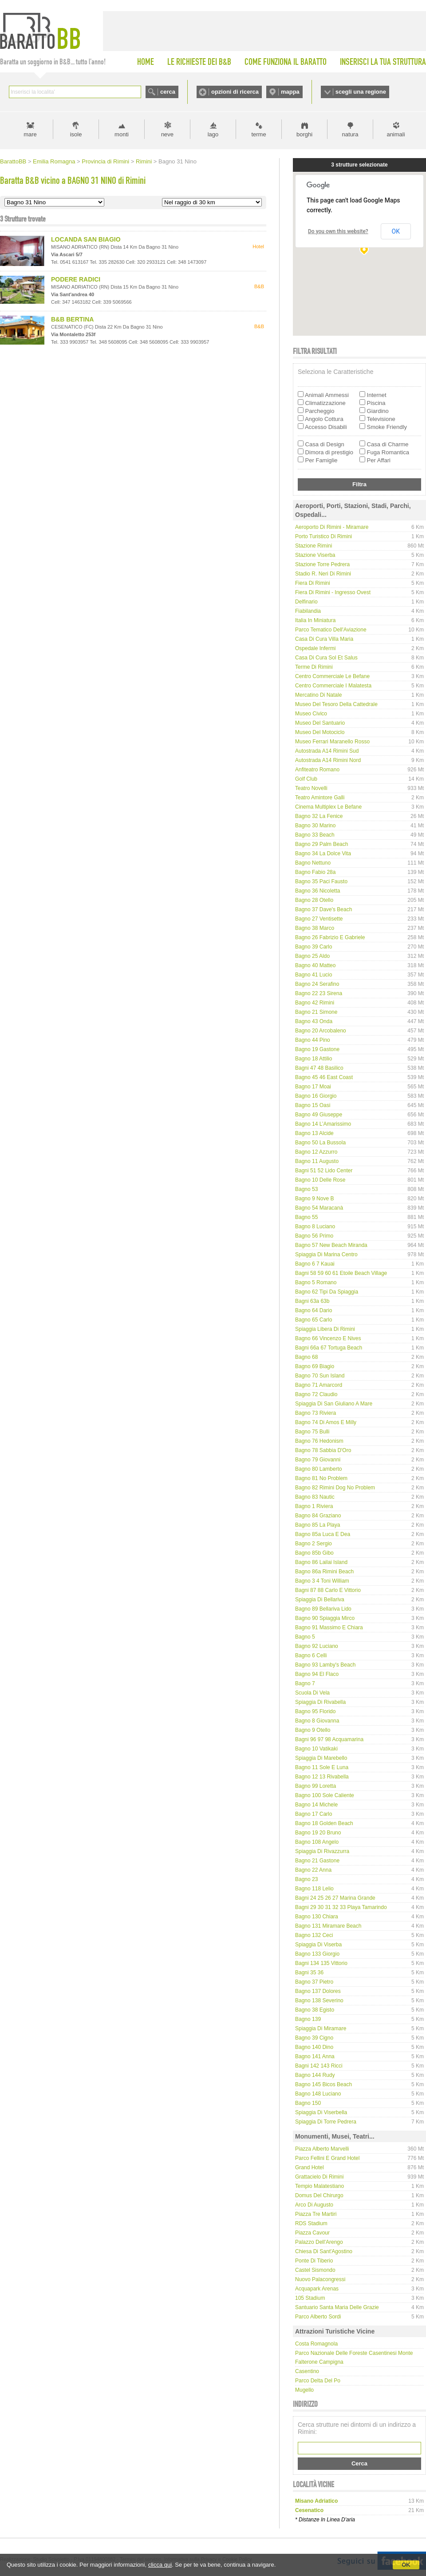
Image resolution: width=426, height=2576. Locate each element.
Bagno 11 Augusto (317, 1161)
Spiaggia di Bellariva (319, 1599)
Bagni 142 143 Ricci (319, 2066)
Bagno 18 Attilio (313, 1059)
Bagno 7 (305, 1683)
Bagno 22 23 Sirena (318, 993)
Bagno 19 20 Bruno (318, 1833)
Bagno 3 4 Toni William (322, 1581)
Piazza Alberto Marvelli (322, 2149)
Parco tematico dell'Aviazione (331, 630)
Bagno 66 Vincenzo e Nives (328, 1338)
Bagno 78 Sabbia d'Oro (323, 1450)
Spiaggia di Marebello (321, 1758)
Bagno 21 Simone (316, 1012)
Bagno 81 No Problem (321, 1478)
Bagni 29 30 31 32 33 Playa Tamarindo (341, 1907)
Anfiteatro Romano (317, 769)
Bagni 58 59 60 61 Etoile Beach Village (341, 1273)
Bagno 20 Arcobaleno (320, 1031)
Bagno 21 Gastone (317, 1861)
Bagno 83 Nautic (315, 1497)
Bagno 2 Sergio (313, 1543)
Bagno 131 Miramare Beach (328, 1926)
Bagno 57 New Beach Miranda (331, 1245)
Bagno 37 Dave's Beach (323, 909)
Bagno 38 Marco (314, 928)
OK (406, 2564)
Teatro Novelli (311, 788)
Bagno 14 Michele (316, 1805)
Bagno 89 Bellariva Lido (323, 1609)
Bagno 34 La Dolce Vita (323, 853)
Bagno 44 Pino (312, 1040)
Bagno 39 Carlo (313, 947)
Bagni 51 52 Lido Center (323, 1170)
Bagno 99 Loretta (315, 1786)
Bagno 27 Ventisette (319, 919)
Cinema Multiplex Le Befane (328, 807)
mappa (290, 91)
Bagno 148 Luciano (318, 2094)
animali (396, 134)
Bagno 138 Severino (319, 2000)
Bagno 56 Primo (314, 1236)
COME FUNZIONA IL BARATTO (286, 61)
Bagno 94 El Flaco (317, 1674)
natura (350, 134)
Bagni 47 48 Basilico (319, 1068)
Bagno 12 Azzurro (316, 1152)
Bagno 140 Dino (314, 2047)
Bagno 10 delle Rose (320, 1180)
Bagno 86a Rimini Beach (324, 1571)
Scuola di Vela (312, 1693)
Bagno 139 (308, 2019)
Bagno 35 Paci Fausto (321, 881)
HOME (145, 61)
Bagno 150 (308, 2103)
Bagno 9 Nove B (314, 1198)
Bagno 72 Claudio (316, 1394)
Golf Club (306, 779)
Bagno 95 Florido (315, 1711)
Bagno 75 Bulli (312, 1432)
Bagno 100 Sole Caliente (324, 1795)
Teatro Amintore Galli (319, 797)
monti (121, 134)
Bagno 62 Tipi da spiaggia (326, 1292)
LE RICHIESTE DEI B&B (199, 61)
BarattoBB (13, 161)
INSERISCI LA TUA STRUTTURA (383, 61)
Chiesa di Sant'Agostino (323, 2251)
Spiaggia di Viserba (318, 1944)
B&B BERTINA (72, 319)
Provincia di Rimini (105, 161)
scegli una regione (360, 91)
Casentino (307, 2371)
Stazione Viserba (315, 555)
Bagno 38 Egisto (314, 2010)
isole (76, 134)
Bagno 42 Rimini (314, 1003)
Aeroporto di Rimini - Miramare (331, 527)
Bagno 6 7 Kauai (315, 1264)
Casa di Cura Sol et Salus (326, 658)
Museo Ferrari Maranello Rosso (332, 741)
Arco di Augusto (314, 2205)
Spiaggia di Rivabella (320, 1702)
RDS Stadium (311, 2223)
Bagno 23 (306, 1879)
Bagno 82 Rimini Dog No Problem (335, 1487)
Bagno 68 (306, 1357)
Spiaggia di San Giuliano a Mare (333, 1404)
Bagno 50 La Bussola (320, 1142)
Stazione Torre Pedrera (322, 564)
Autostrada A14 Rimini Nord (328, 760)
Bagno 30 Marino (315, 825)
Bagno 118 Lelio (314, 1888)
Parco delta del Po (317, 2381)
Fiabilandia (308, 611)
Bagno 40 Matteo (315, 965)
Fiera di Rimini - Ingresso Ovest (333, 592)
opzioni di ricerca (235, 91)
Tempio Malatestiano (319, 2186)
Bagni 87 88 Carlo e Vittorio (328, 1590)
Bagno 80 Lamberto (318, 1469)
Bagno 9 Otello (312, 1730)
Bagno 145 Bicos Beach (323, 2084)
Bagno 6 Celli (311, 1655)
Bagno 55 (306, 1217)
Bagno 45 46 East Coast (324, 1077)
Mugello (304, 2390)
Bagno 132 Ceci (314, 1935)
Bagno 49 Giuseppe (318, 1114)
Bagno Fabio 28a (315, 872)
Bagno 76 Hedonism (319, 1441)
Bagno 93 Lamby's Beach (325, 1665)
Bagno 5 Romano (315, 1282)
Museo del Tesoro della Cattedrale (336, 704)
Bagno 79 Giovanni (317, 1460)
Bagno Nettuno (313, 863)
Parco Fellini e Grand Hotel (327, 2158)
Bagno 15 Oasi (312, 1105)
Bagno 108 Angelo (317, 1842)
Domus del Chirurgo (319, 2195)
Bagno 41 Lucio (313, 975)
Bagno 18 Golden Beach (324, 1823)
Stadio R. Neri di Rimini (323, 574)
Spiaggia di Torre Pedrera (325, 2122)
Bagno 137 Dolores (318, 1991)
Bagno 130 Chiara (316, 1916)
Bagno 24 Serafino (317, 984)
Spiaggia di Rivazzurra (322, 1851)
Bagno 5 (305, 1637)
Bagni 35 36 (309, 1972)
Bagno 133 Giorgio (317, 1954)
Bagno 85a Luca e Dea (322, 1534)
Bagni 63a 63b (312, 1301)
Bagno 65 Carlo (313, 1320)
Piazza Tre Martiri (315, 2214)
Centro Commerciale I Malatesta (333, 686)
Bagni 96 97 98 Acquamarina (329, 1739)
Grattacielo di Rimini (319, 2177)
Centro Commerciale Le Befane (332, 676)
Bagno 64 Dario (313, 1310)
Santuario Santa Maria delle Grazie (337, 2307)
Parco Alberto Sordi (318, 2317)
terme (258, 134)
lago (213, 134)
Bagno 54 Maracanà (319, 1208)
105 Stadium (310, 2298)
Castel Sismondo (315, 2270)
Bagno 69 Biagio (314, 1366)
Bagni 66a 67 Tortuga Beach (328, 1348)
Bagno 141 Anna (315, 2056)
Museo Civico (311, 713)
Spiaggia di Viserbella (321, 2112)
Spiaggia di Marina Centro (326, 1254)
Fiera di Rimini (312, 583)
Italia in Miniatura (315, 620)
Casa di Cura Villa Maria (324, 639)
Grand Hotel (309, 2167)
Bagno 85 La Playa (317, 1525)
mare (30, 134)
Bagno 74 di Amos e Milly (325, 1422)
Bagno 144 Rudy (315, 2075)
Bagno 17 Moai (313, 1087)
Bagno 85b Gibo (314, 1553)
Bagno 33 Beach (315, 835)
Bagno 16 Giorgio (315, 1096)
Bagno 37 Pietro (314, 1982)
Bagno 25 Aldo (312, 956)
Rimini (144, 161)
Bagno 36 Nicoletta (317, 891)
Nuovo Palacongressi (320, 2279)
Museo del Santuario (320, 723)
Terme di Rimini (314, 667)
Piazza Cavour (312, 2233)
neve (167, 134)
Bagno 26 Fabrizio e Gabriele (330, 937)
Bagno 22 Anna (313, 1870)
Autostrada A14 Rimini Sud (327, 751)
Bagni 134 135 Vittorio (321, 1963)
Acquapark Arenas (317, 2289)
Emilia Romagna (54, 161)
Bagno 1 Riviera (314, 1506)
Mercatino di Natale (318, 695)
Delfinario (306, 602)
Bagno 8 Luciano (315, 1226)
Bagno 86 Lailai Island (321, 1562)
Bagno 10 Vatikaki (316, 1749)
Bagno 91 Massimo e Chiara (329, 1627)
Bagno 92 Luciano (316, 1646)
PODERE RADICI (75, 279)
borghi (304, 134)
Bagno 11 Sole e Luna (321, 1767)
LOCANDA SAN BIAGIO (86, 239)
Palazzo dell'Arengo (319, 2242)
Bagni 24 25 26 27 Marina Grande (335, 1898)
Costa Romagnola (316, 2344)
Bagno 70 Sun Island (319, 1376)
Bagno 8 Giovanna (317, 1721)
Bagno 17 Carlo (313, 1814)
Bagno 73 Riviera (315, 1413)
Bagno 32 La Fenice (319, 816)
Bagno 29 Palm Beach (321, 844)
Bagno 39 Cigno (314, 2038)
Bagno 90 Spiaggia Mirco (325, 1618)
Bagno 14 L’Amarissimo (323, 1124)
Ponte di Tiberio (314, 2261)
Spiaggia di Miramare (320, 2028)
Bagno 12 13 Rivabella (322, 1777)
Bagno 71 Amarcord (318, 1385)
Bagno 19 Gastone (317, 1049)
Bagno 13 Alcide (314, 1133)
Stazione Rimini (313, 546)
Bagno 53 (306, 1189)
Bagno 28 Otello (314, 900)
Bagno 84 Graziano (318, 1515)
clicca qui (160, 2564)
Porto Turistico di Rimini (323, 536)
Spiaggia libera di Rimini (325, 1329)
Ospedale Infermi (315, 648)
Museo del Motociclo (319, 732)
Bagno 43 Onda (313, 1021)
